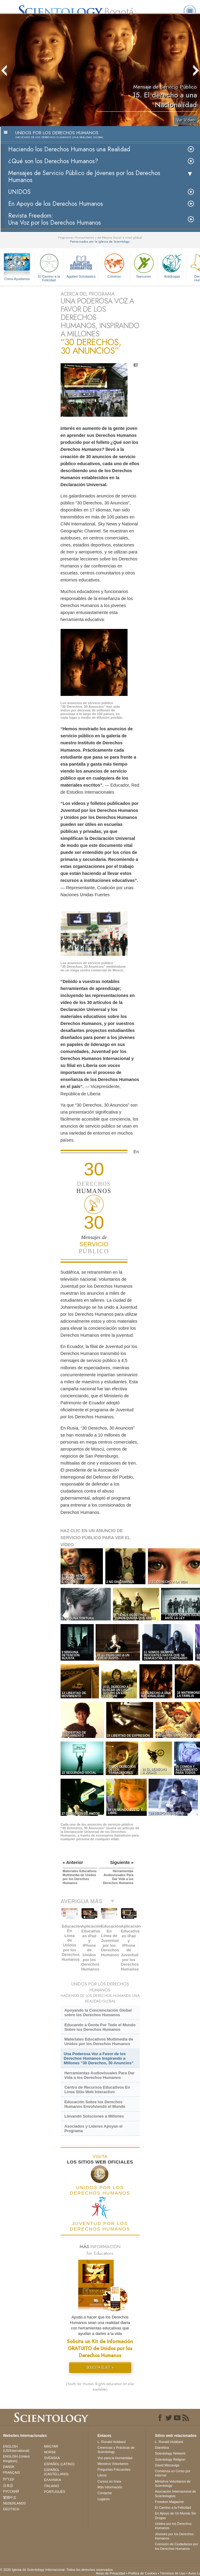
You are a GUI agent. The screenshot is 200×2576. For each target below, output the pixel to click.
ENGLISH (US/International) (16, 2448)
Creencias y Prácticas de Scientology (116, 2450)
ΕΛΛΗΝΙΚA (52, 2480)
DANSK (9, 2467)
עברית (8, 2478)
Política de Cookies (142, 2573)
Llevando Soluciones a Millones (94, 2116)
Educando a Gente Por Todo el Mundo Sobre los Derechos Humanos (99, 2027)
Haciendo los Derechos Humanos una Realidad (69, 149)
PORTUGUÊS (54, 2492)
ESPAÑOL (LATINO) (59, 2464)
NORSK (50, 2452)
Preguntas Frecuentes (113, 2469)
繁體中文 (9, 2497)
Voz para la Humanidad (114, 2458)
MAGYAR (51, 2446)
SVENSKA (52, 2458)
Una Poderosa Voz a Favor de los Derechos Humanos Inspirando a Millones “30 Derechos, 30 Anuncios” (99, 2058)
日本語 (8, 2485)
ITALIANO (51, 2486)
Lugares (103, 2499)
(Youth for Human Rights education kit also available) (100, 2386)
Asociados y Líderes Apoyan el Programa (93, 2128)
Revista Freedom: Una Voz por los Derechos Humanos (54, 219)
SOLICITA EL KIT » (100, 2367)
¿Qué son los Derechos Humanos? (53, 161)
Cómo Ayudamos (17, 279)
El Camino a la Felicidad (49, 266)
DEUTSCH (11, 2509)
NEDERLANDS (14, 2503)
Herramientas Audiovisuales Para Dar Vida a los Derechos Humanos (99, 2075)
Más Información (109, 2487)
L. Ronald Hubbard (111, 2442)
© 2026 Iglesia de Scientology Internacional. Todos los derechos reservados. (57, 2569)
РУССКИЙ (11, 2491)
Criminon (114, 265)
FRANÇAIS (11, 2472)
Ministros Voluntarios (112, 2463)
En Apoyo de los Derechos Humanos (55, 203)
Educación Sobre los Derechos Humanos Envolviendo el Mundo (94, 2104)
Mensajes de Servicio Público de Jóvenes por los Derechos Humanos (84, 176)
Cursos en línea (109, 2481)
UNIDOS (19, 192)
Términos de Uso (172, 2573)
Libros (102, 2475)
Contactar (104, 2493)
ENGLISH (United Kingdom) (16, 2458)
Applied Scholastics (80, 265)
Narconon (144, 265)
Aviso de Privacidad (110, 2573)
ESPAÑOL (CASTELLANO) (56, 2472)
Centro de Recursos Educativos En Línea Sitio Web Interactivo (97, 2089)
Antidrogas (172, 265)
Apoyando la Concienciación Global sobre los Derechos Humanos (98, 2012)
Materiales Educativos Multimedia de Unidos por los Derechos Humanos (98, 2041)
